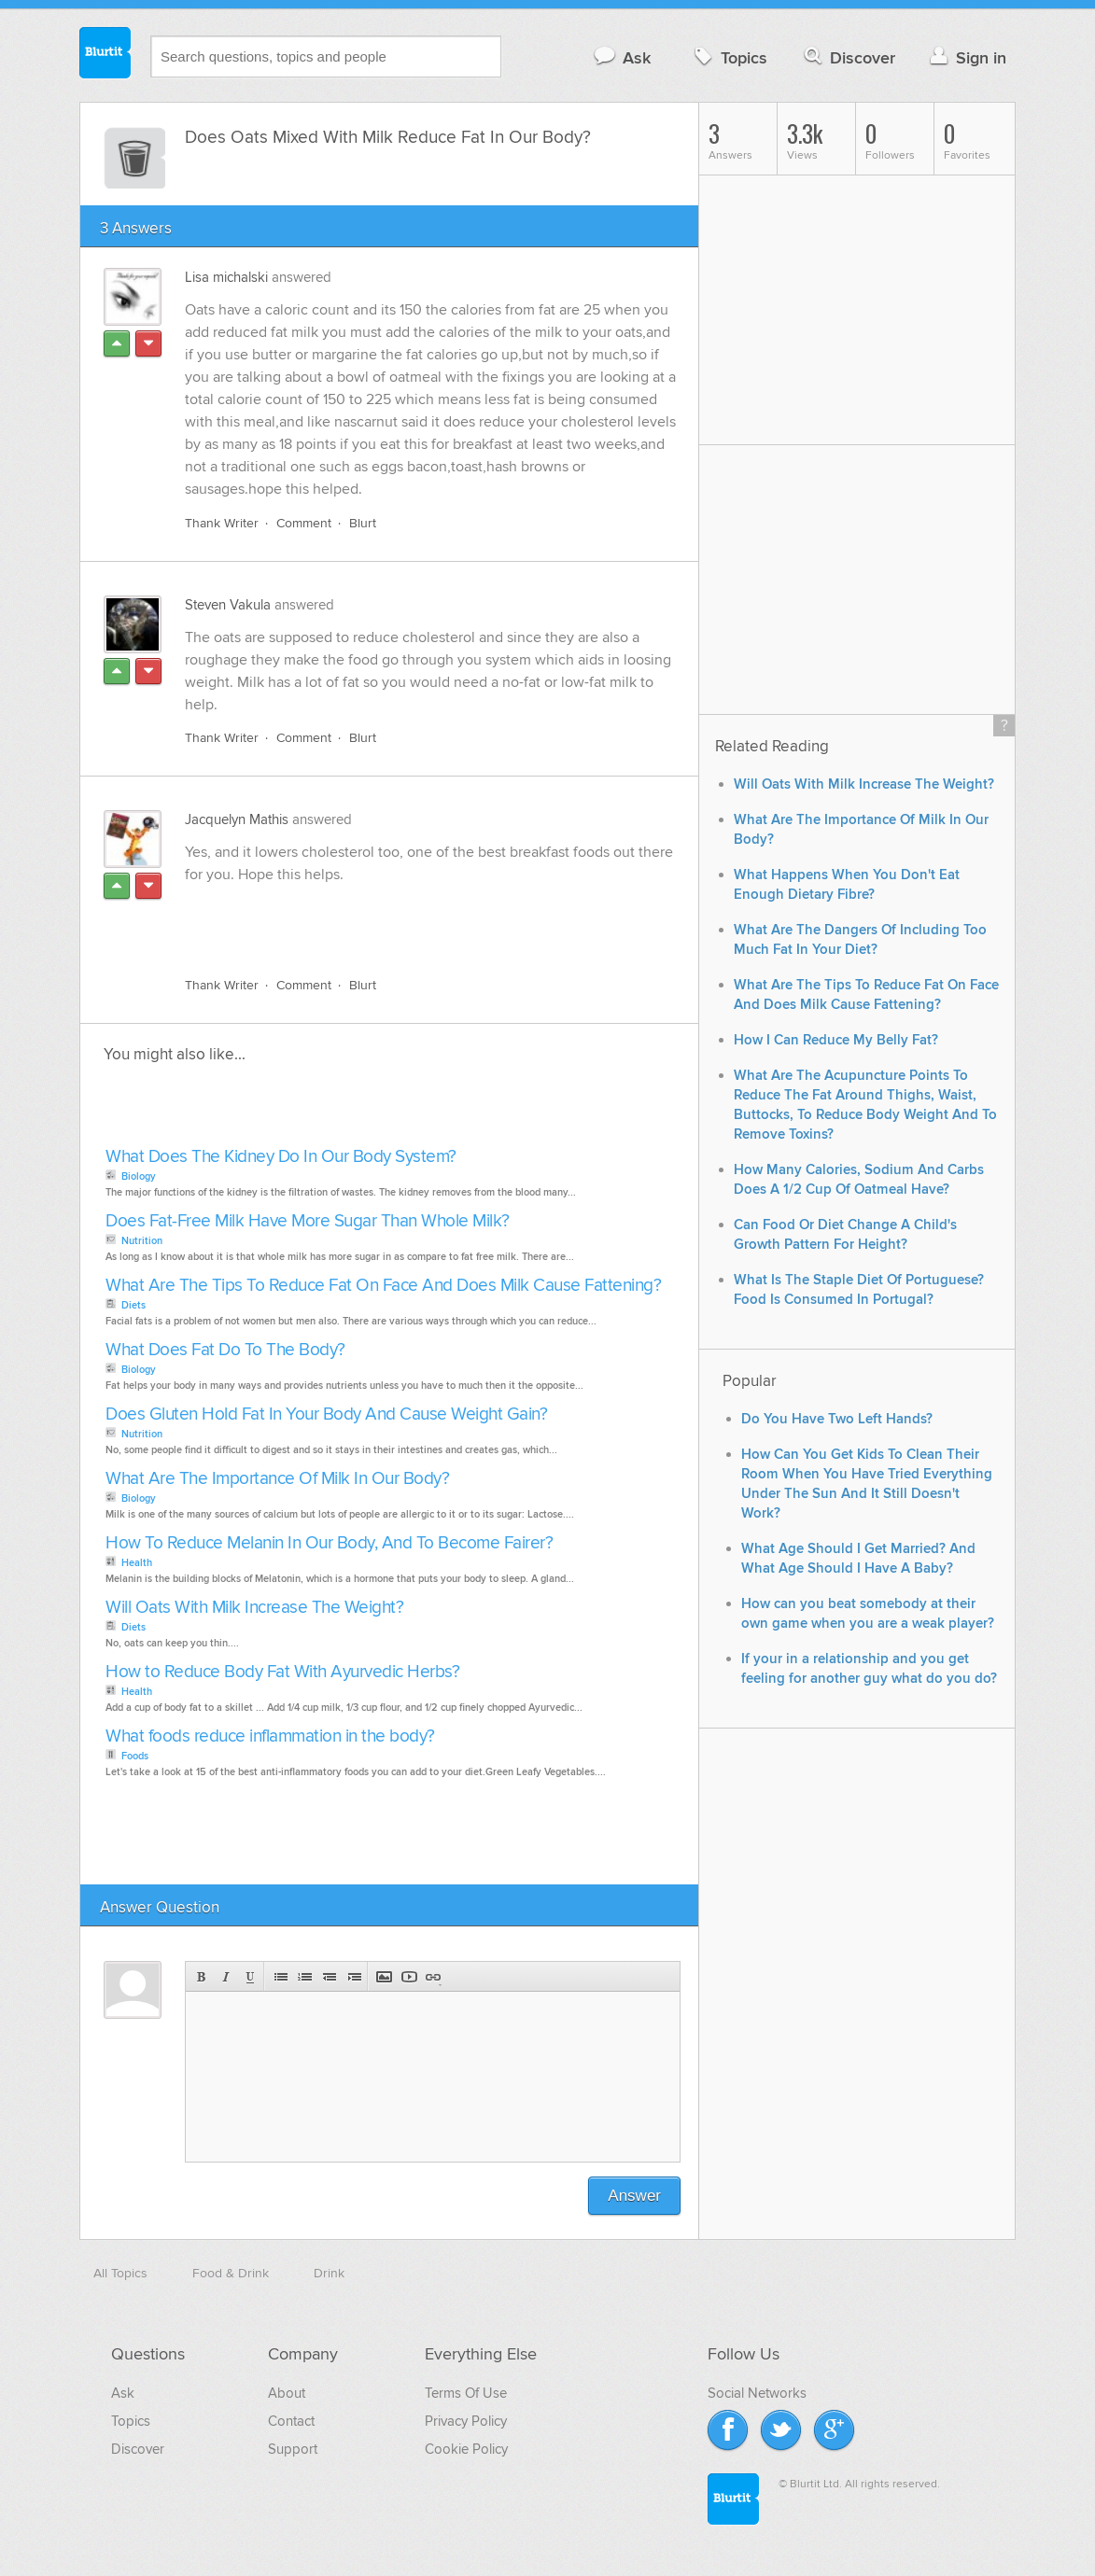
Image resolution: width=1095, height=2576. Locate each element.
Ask (621, 57)
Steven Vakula (228, 604)
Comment (303, 523)
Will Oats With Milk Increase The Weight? (254, 1607)
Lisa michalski (226, 277)
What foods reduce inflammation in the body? (270, 1736)
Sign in (965, 57)
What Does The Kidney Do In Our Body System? (280, 1157)
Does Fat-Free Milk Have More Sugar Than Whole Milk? (307, 1221)
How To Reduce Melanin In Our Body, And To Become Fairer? (329, 1543)
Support (292, 2449)
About (286, 2393)
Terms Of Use (466, 2393)
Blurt (362, 523)
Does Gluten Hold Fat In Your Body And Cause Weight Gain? (326, 1414)
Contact (291, 2421)
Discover (848, 57)
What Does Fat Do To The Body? (225, 1350)
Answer (634, 2196)
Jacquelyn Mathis (236, 819)
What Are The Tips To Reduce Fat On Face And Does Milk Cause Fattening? (383, 1285)
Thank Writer (222, 523)
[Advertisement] (400, 919)
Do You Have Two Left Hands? (837, 1419)
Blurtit (105, 55)
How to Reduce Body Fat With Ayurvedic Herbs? (282, 1672)
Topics (728, 57)
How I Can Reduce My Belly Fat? (836, 1040)
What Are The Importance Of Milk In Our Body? (277, 1479)
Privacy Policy (466, 2421)
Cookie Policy (466, 2449)
